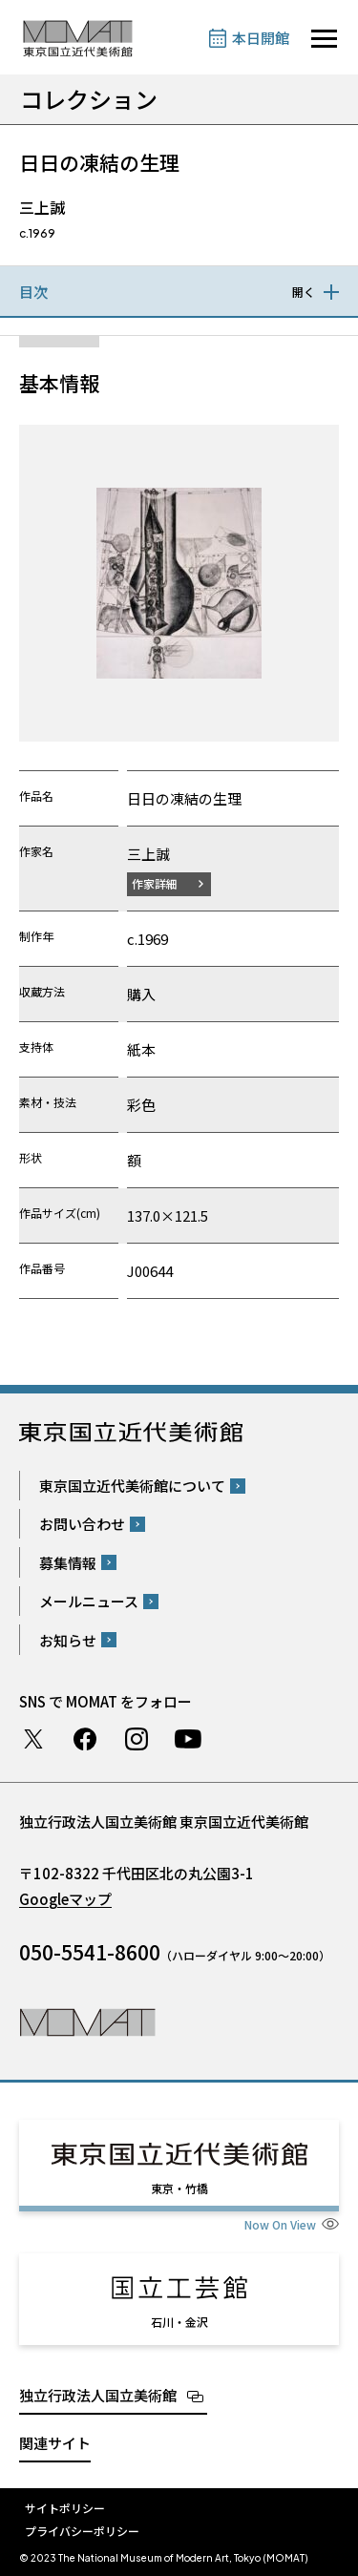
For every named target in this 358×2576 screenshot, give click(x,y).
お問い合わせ (82, 1524)
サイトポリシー (65, 2508)
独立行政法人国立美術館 (98, 2395)
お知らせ (67, 1640)
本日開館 (260, 38)
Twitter (33, 1739)
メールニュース (88, 1601)
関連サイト (55, 2443)
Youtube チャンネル (188, 1739)
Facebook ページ (85, 1739)
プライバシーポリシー (82, 2531)
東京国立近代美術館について (132, 1486)
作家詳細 (155, 883)
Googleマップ (65, 1899)
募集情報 (67, 1563)
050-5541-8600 (89, 1951)
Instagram (136, 1739)
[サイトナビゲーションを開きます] (324, 39)
